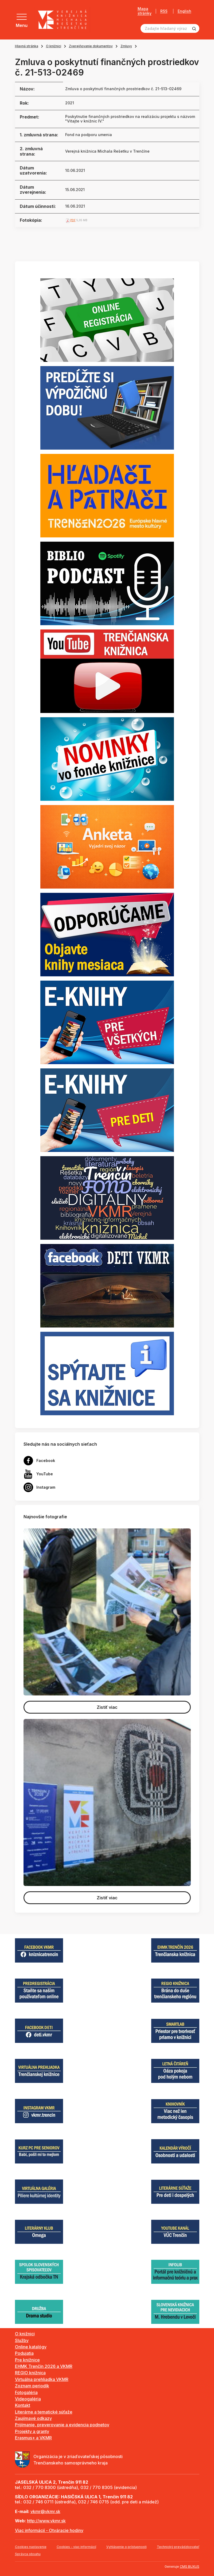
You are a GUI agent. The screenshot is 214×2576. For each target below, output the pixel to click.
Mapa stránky (144, 11)
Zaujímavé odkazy (33, 2418)
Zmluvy (126, 46)
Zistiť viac (107, 1707)
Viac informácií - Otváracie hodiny (49, 2530)
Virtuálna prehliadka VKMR (41, 2379)
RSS (164, 11)
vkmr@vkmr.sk (45, 2511)
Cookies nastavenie (30, 2547)
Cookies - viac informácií (76, 2547)
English (184, 11)
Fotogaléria (26, 2392)
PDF (73, 220)
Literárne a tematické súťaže (43, 2412)
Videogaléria (28, 2398)
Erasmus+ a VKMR (33, 2437)
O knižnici (53, 46)
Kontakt (22, 2405)
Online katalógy (30, 2346)
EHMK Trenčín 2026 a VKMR (43, 2366)
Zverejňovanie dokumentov (91, 46)
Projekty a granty (32, 2431)
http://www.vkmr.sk (46, 2520)
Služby (22, 2340)
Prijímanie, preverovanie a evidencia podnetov (62, 2424)
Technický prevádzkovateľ (178, 2547)
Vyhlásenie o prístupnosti (126, 2547)
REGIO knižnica (30, 2372)
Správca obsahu (28, 2554)
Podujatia (24, 2353)
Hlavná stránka (26, 46)
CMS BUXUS (189, 2567)
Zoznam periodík (32, 2385)
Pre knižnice (27, 2360)
